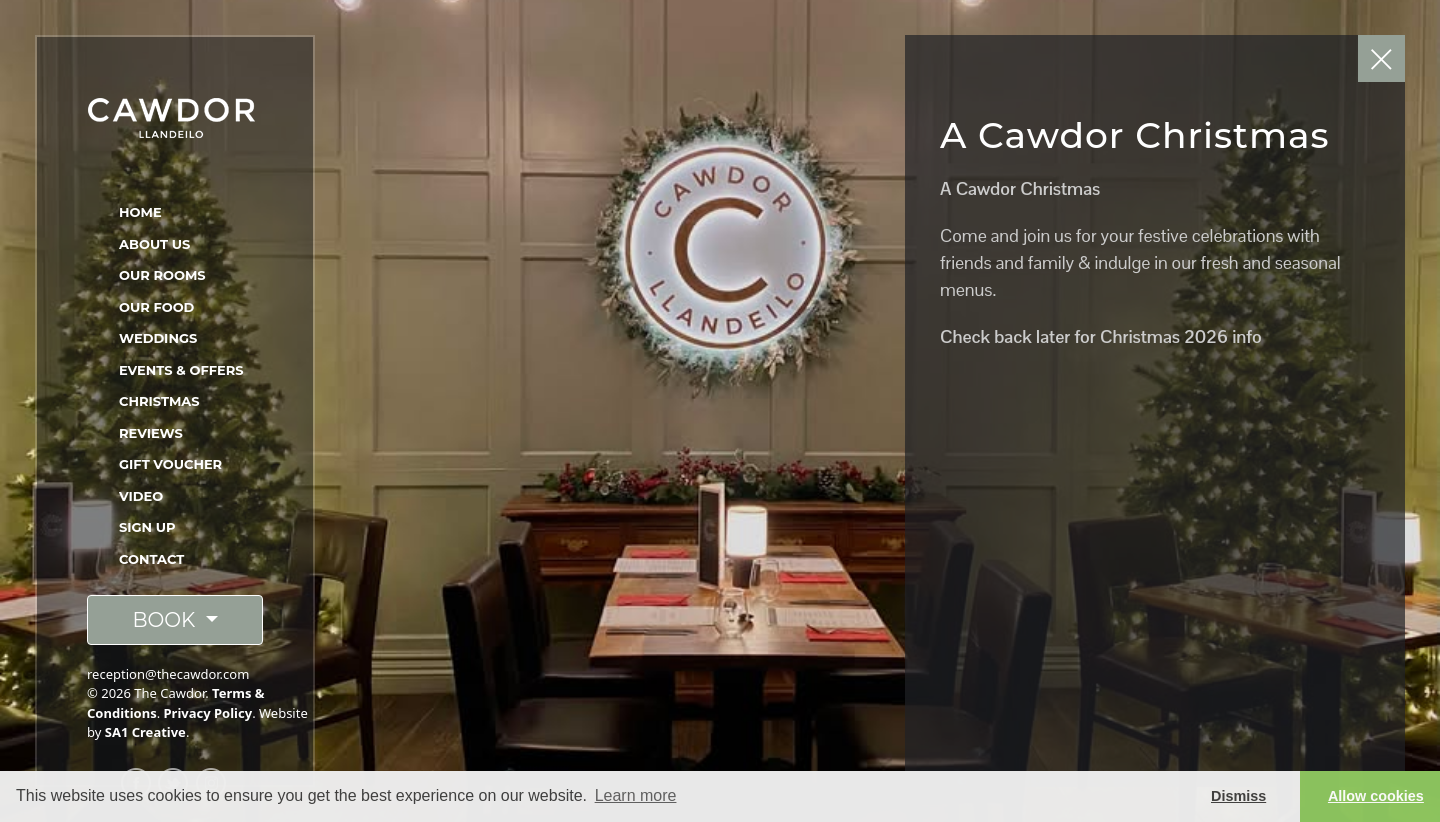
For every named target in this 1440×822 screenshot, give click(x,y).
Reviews (151, 433)
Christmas (159, 401)
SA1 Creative (145, 732)
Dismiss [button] (1238, 796)
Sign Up (147, 527)
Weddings (158, 338)
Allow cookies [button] (1376, 796)
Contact (151, 559)
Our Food (156, 307)
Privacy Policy (208, 713)
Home (140, 212)
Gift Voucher (170, 464)
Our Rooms (162, 275)
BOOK (166, 620)
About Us (154, 244)
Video (141, 496)
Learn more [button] (636, 795)
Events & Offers (181, 370)
